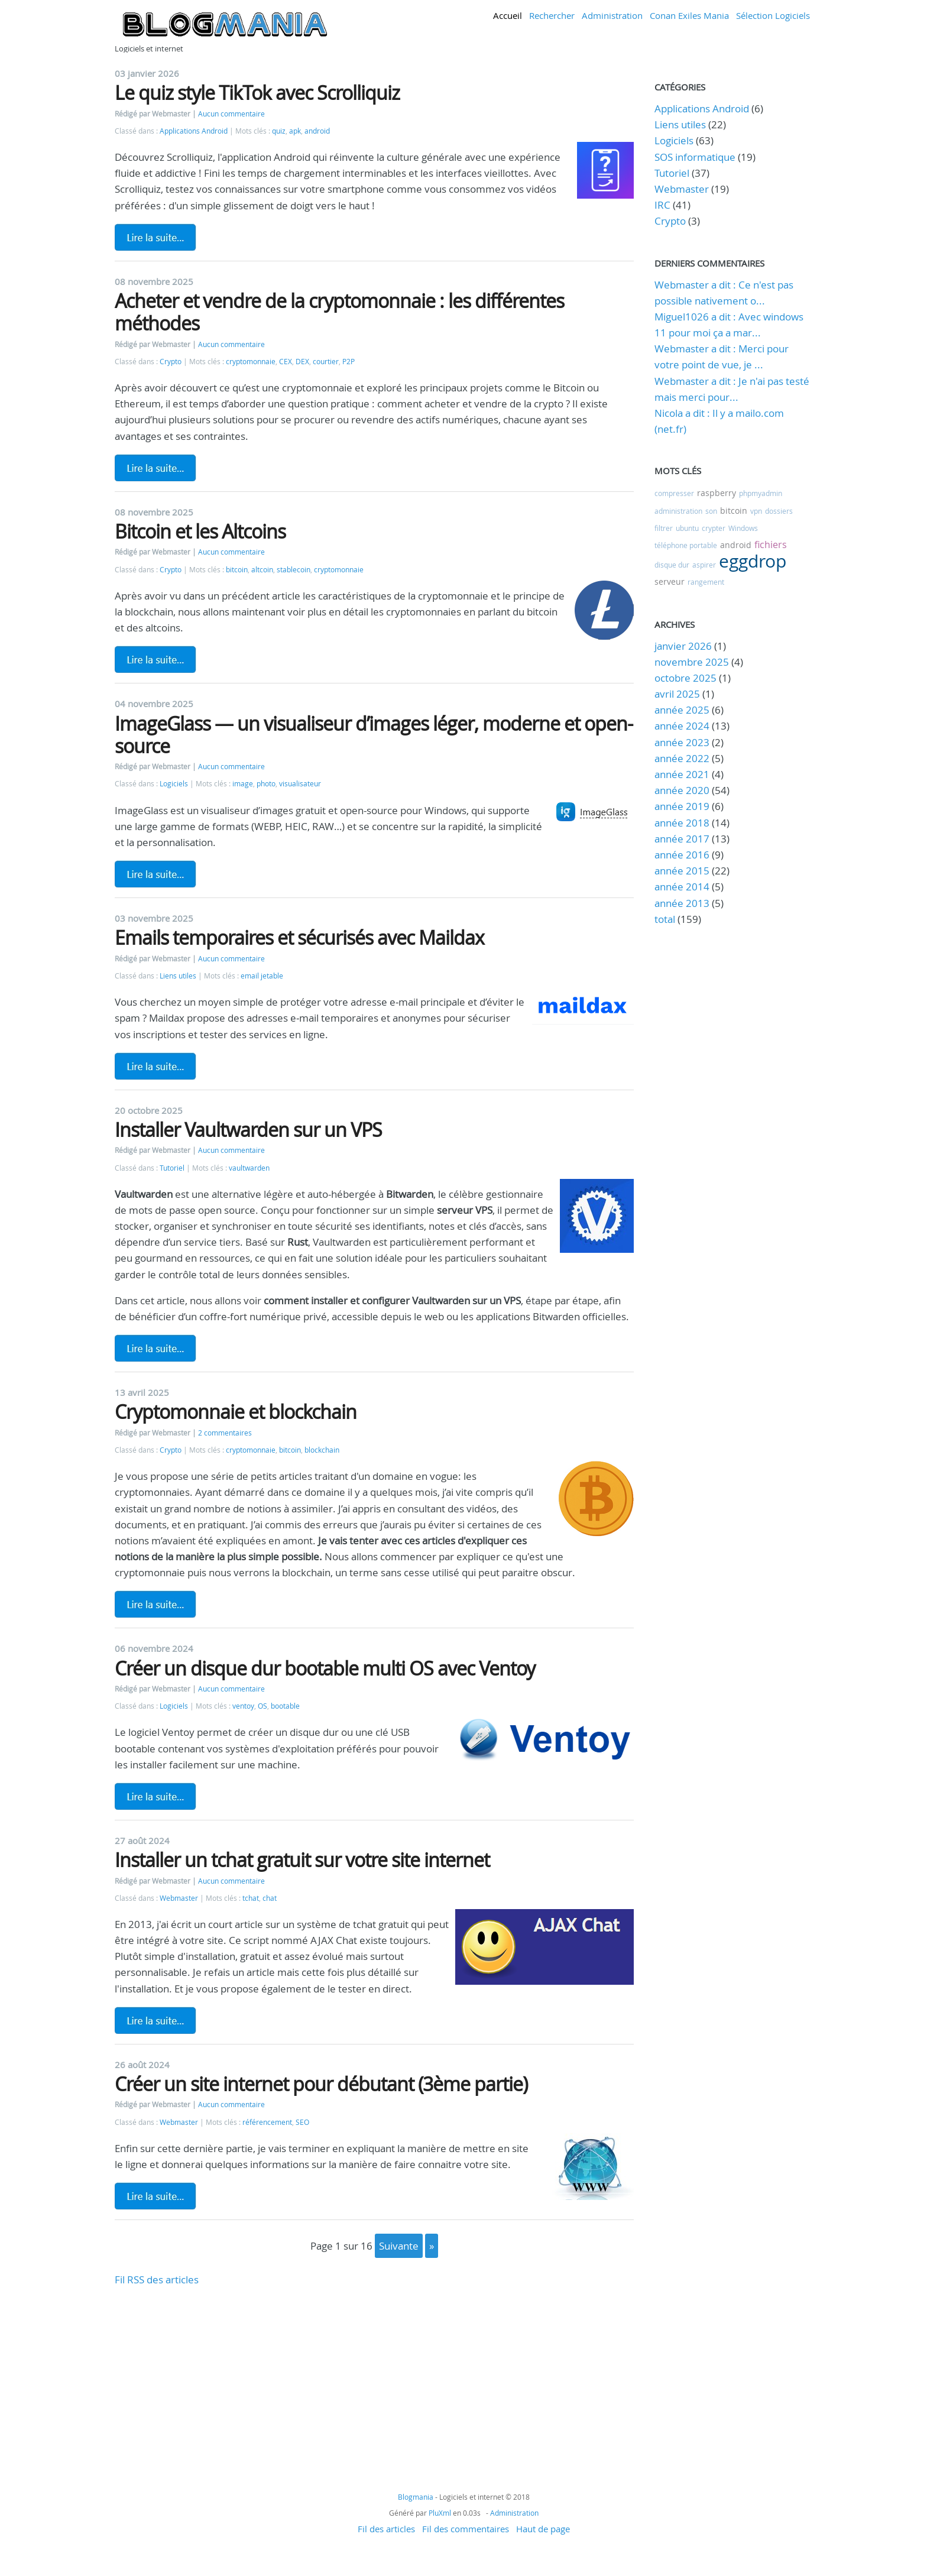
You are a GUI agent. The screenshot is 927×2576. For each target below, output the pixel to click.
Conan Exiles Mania (689, 15)
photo (266, 783)
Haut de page (543, 2529)
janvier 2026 (683, 646)
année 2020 (681, 790)
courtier (326, 361)
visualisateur (300, 783)
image (242, 783)
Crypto (170, 361)
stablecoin (293, 569)
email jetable (262, 975)
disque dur (671, 564)
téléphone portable (685, 545)
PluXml (440, 2512)
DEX (302, 361)
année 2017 (681, 838)
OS (262, 1706)
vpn (756, 511)
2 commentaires (225, 1432)
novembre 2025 (691, 662)
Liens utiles (178, 975)
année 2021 (681, 774)
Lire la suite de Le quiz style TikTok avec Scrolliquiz (155, 237)
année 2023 (681, 742)
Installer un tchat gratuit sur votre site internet (302, 1859)
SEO (302, 2122)
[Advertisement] (374, 2371)
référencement (267, 2122)
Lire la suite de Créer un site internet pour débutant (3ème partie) (155, 2195)
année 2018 (681, 822)
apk (295, 131)
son (711, 511)
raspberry (716, 492)
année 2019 (681, 806)
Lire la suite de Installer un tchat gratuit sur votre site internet (155, 2020)
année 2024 (681, 726)
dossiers (779, 511)
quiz (279, 131)
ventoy (243, 1706)
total (666, 919)
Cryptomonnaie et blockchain (235, 1411)
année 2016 (681, 854)
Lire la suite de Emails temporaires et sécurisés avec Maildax (155, 1066)
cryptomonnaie (250, 361)
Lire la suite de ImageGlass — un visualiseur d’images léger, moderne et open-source (155, 873)
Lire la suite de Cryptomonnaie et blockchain (155, 1604)
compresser (674, 493)
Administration (612, 15)
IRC (662, 205)
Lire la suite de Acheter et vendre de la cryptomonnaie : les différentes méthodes (155, 467)
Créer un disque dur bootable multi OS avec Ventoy (325, 1668)
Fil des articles (386, 2529)
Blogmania (415, 2497)
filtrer (663, 528)
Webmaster (179, 1898)
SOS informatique (694, 157)
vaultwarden (249, 1168)
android (317, 131)
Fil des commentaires (465, 2529)
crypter (713, 528)
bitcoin (237, 569)
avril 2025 (677, 694)
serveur (669, 581)
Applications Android (194, 131)
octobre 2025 (685, 678)
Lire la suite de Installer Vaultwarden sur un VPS (155, 1348)
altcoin (262, 569)
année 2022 (681, 758)
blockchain (321, 1450)
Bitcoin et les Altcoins (200, 531)
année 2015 (681, 870)
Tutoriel (172, 1168)
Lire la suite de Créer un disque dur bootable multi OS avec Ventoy (155, 1796)
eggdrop (752, 561)
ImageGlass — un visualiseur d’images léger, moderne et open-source (374, 735)
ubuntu (687, 528)
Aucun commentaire (231, 113)
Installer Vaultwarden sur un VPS (248, 1129)
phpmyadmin (760, 493)
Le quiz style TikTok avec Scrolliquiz (257, 92)
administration (678, 511)
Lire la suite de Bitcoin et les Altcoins (155, 659)
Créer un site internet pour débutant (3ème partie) (321, 2084)
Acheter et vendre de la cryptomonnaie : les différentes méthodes (339, 312)
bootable (285, 1706)
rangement (706, 582)
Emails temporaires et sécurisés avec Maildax (299, 937)
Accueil (507, 15)
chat (269, 1898)
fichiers (770, 544)
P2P (348, 361)
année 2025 (681, 710)
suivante (399, 2246)
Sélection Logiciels (773, 15)
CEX (285, 361)
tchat (250, 1898)
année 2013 (681, 903)
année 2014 (681, 886)
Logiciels (174, 783)
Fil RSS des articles (157, 2279)
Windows (743, 528)
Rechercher (552, 15)
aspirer (704, 564)
